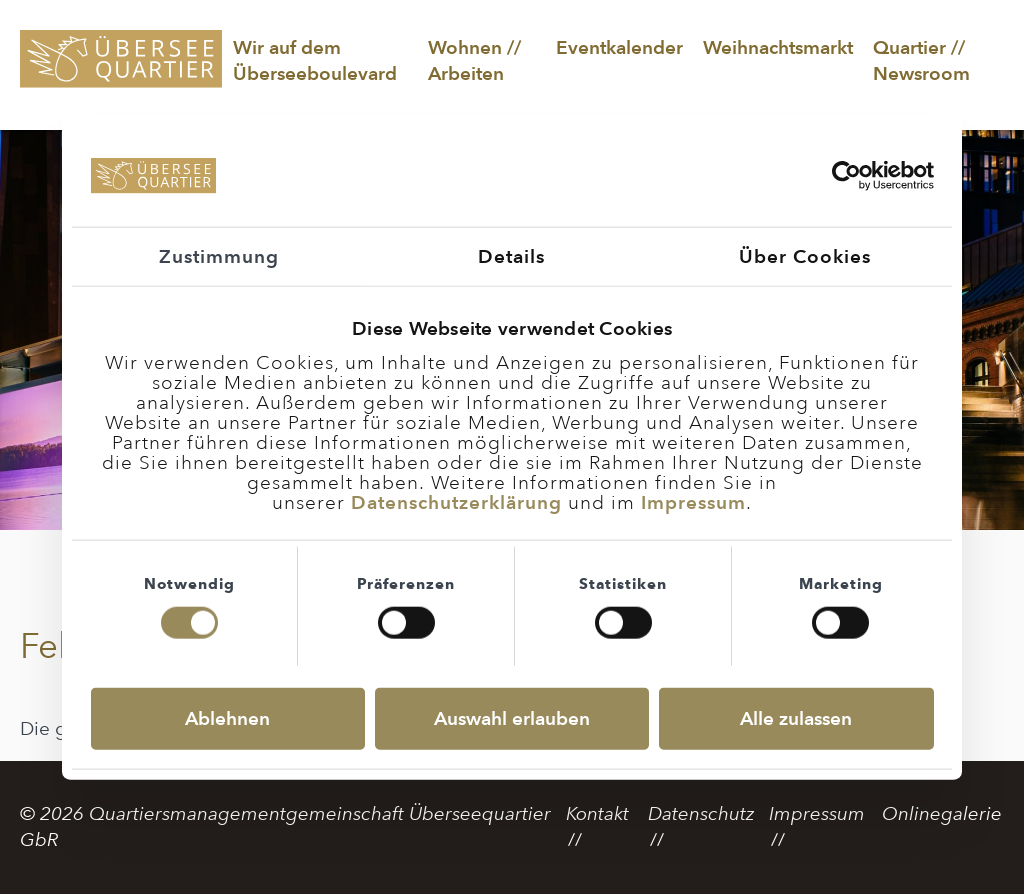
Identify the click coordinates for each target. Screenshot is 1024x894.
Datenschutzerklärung (456, 501)
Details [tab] (511, 255)
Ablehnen (227, 718)
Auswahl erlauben (512, 718)
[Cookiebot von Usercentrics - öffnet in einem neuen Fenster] (846, 176)
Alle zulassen (796, 718)
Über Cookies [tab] (805, 255)
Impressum (693, 501)
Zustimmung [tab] (219, 255)
